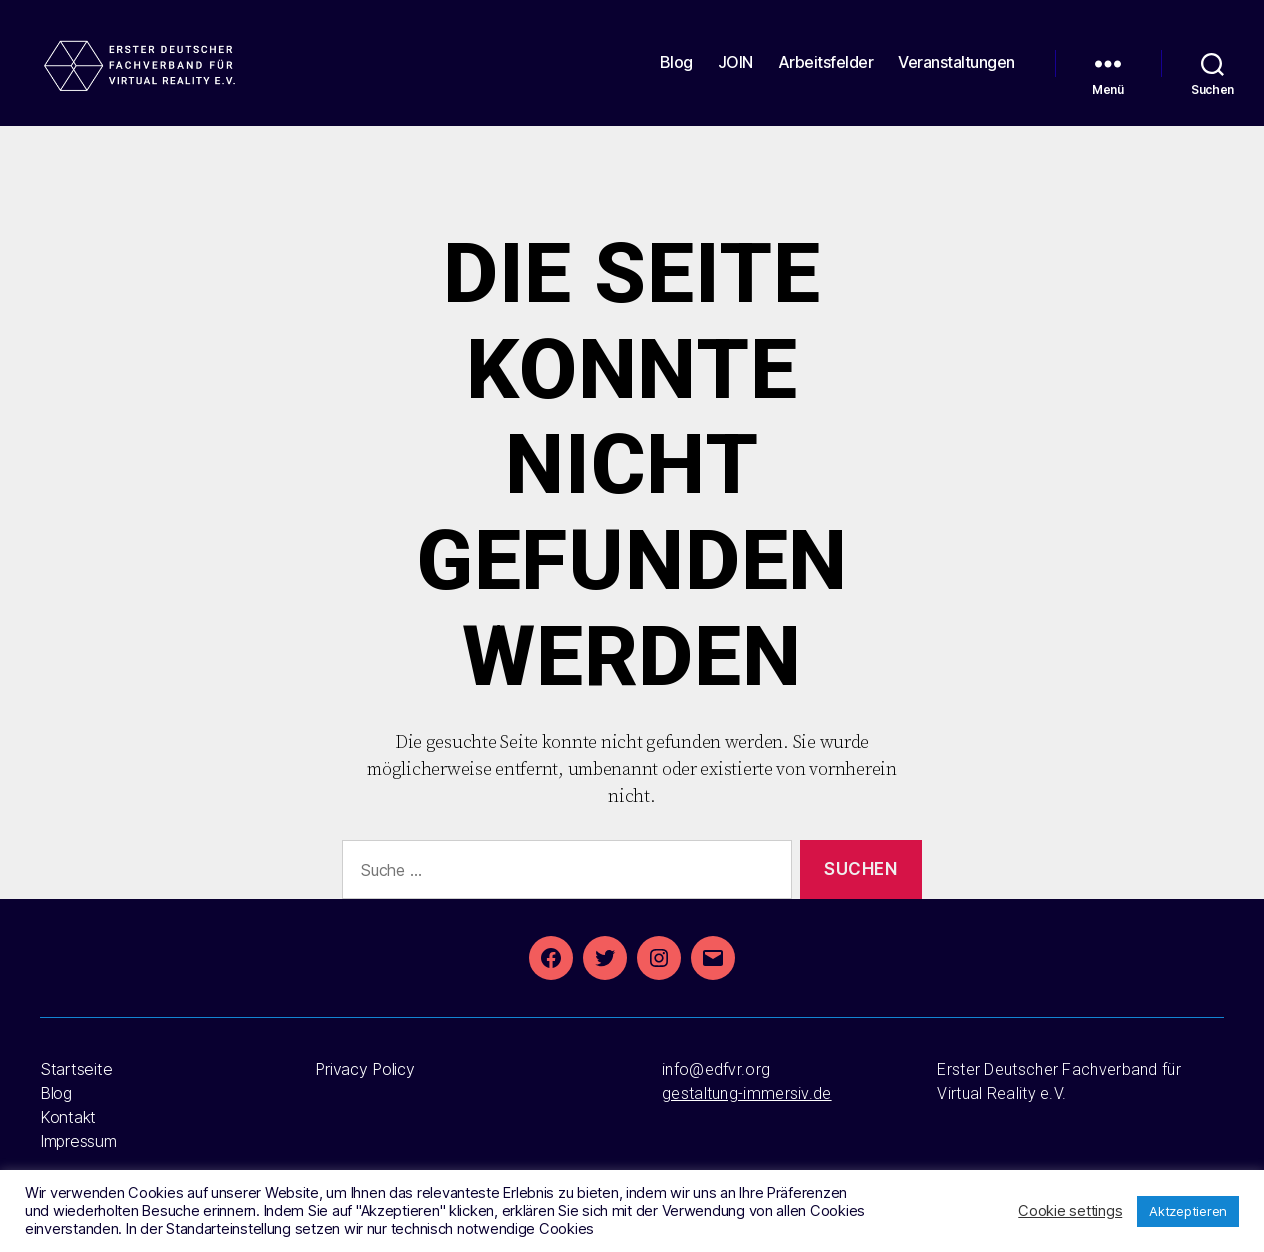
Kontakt (68, 1117)
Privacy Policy (364, 1069)
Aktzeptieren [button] (1188, 1211)
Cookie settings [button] (1070, 1211)
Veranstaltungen (956, 72)
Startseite (76, 1069)
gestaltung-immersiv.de (747, 1093)
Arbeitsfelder (826, 72)
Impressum (78, 1141)
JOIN (735, 72)
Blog (676, 72)
